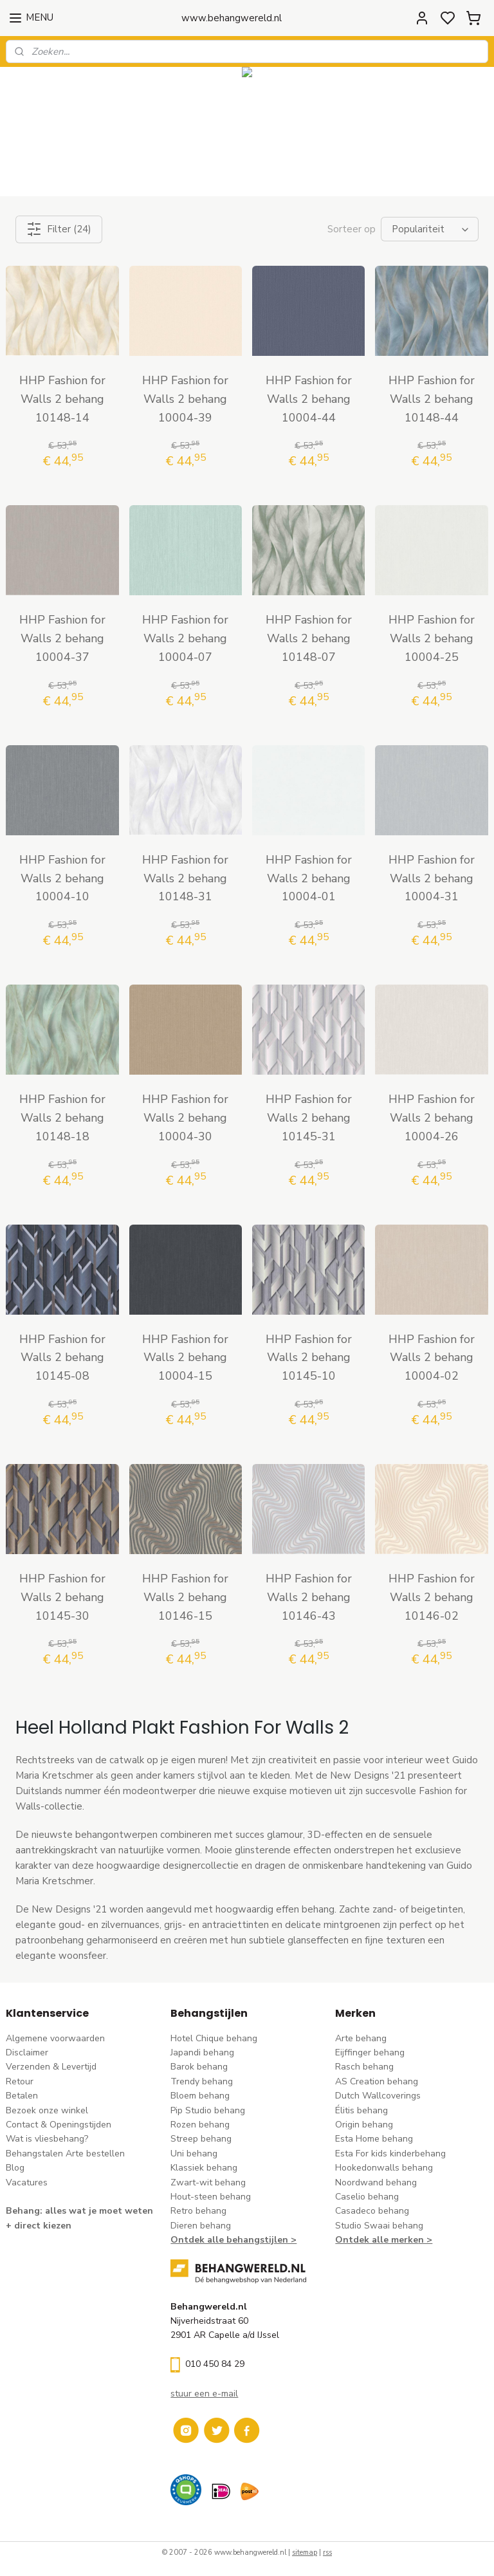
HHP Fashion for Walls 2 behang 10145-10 (309, 1357)
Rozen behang (200, 2124)
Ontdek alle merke (376, 2240)
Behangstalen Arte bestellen (65, 2153)
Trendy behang (201, 2081)
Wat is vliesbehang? (47, 2139)
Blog (15, 2168)
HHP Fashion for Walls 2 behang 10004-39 (185, 399)
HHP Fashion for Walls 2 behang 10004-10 (62, 878)
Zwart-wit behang (208, 2182)
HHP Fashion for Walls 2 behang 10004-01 (309, 878)
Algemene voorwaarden (55, 2038)
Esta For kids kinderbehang (390, 2153)
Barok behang (199, 2067)
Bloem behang (200, 2096)
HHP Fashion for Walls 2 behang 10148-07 (309, 638)
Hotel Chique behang (213, 2038)
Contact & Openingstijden (58, 2124)
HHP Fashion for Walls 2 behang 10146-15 (185, 1597)
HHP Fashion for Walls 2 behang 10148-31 (185, 878)
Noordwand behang (376, 2182)
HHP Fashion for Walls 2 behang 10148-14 (62, 399)
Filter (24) (58, 229)
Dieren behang (200, 2225)
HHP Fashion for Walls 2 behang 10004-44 (309, 399)
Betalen (22, 2096)
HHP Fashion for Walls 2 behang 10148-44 (432, 399)
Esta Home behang (374, 2139)
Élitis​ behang (361, 2110)
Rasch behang (364, 2067)
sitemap (304, 2552)
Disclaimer (27, 2052)
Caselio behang (367, 2197)
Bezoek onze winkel (47, 2110)
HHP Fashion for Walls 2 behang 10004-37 (62, 638)
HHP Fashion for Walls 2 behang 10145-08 (62, 1357)
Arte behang (361, 2038)
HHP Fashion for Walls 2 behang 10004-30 (185, 1117)
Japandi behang (202, 2052)
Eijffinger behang (370, 2052)
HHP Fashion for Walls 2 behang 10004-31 (432, 878)
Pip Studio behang (207, 2110)
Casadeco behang (372, 2211)
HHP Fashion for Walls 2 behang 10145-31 (309, 1117)
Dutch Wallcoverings (378, 2096)
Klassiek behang (203, 2168)
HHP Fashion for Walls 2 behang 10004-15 (185, 1357)
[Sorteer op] (429, 229)
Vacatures (27, 2182)
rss (327, 2552)
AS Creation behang (376, 2081)
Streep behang (201, 2139)
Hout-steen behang (210, 2197)
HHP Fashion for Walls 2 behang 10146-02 (432, 1597)
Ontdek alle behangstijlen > (233, 2240)
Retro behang (198, 2211)
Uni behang (193, 2153)
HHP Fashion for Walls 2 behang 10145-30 (62, 1597)
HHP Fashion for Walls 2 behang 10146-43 (309, 1597)
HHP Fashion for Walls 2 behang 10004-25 (432, 638)
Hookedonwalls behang (384, 2168)
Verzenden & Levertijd (51, 2067)
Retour (19, 2081)
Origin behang (364, 2124)
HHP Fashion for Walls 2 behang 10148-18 (62, 1117)
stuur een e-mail (204, 2393)
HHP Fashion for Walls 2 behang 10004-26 (432, 1117)
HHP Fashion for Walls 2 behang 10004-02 (432, 1357)
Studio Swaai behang (379, 2225)
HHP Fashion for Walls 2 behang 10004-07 (185, 638)
